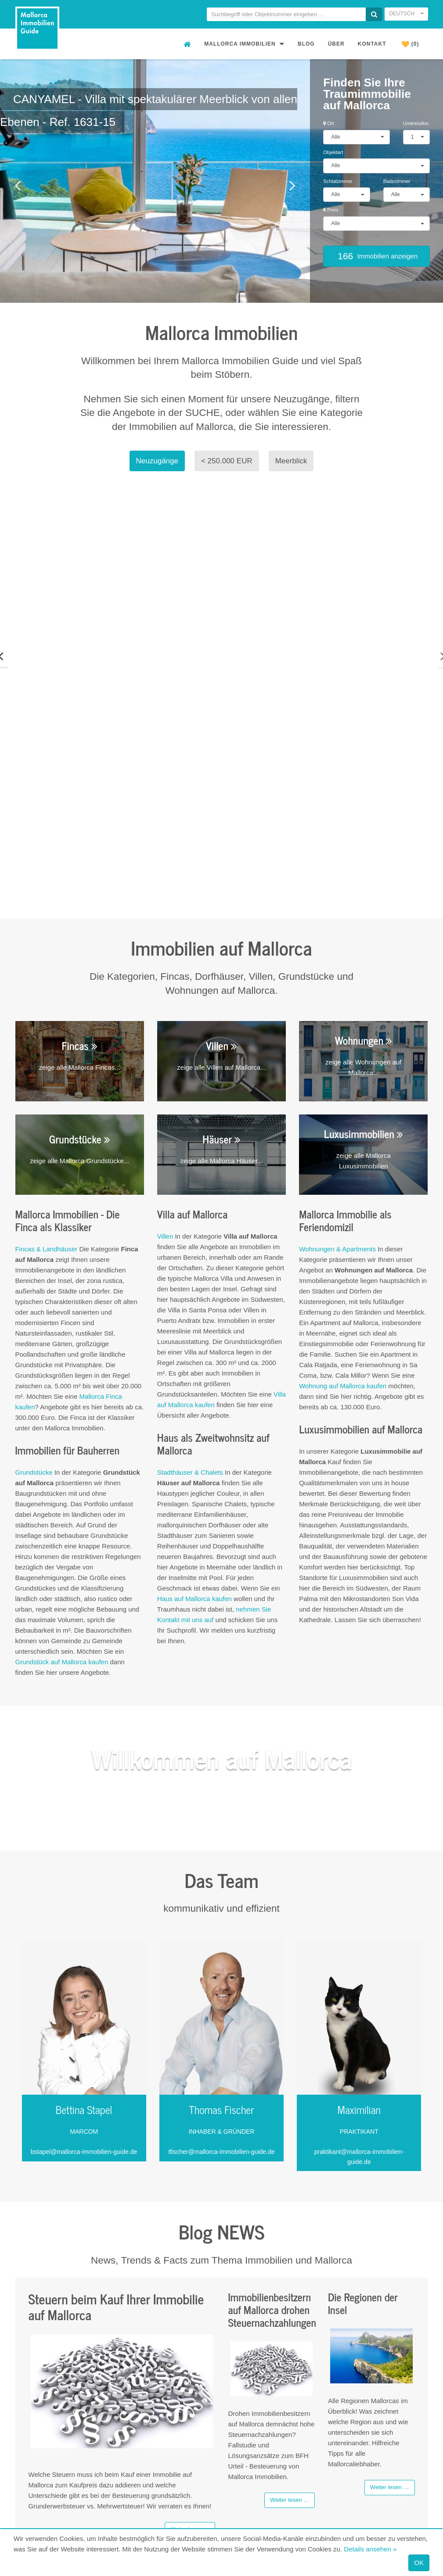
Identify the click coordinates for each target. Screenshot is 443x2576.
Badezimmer (397, 181)
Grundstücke (34, 1317)
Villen (165, 1081)
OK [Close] (419, 2562)
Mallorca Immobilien (244, 43)
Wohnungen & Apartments (337, 1093)
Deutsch (406, 14)
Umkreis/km (416, 123)
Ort (328, 123)
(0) (410, 44)
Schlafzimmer (338, 181)
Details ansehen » (370, 2549)
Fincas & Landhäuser (47, 1093)
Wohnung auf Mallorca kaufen (342, 1230)
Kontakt (372, 44)
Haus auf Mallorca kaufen (194, 1443)
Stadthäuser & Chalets (190, 1317)
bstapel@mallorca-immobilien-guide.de (84, 1996)
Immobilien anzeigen (376, 256)
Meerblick (291, 461)
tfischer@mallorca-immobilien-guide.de (221, 1996)
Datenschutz (409, 2475)
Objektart (333, 152)
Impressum (411, 2465)
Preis (330, 209)
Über (336, 44)
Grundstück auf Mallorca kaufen (61, 1506)
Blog (306, 44)
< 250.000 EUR (226, 461)
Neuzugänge (157, 461)
